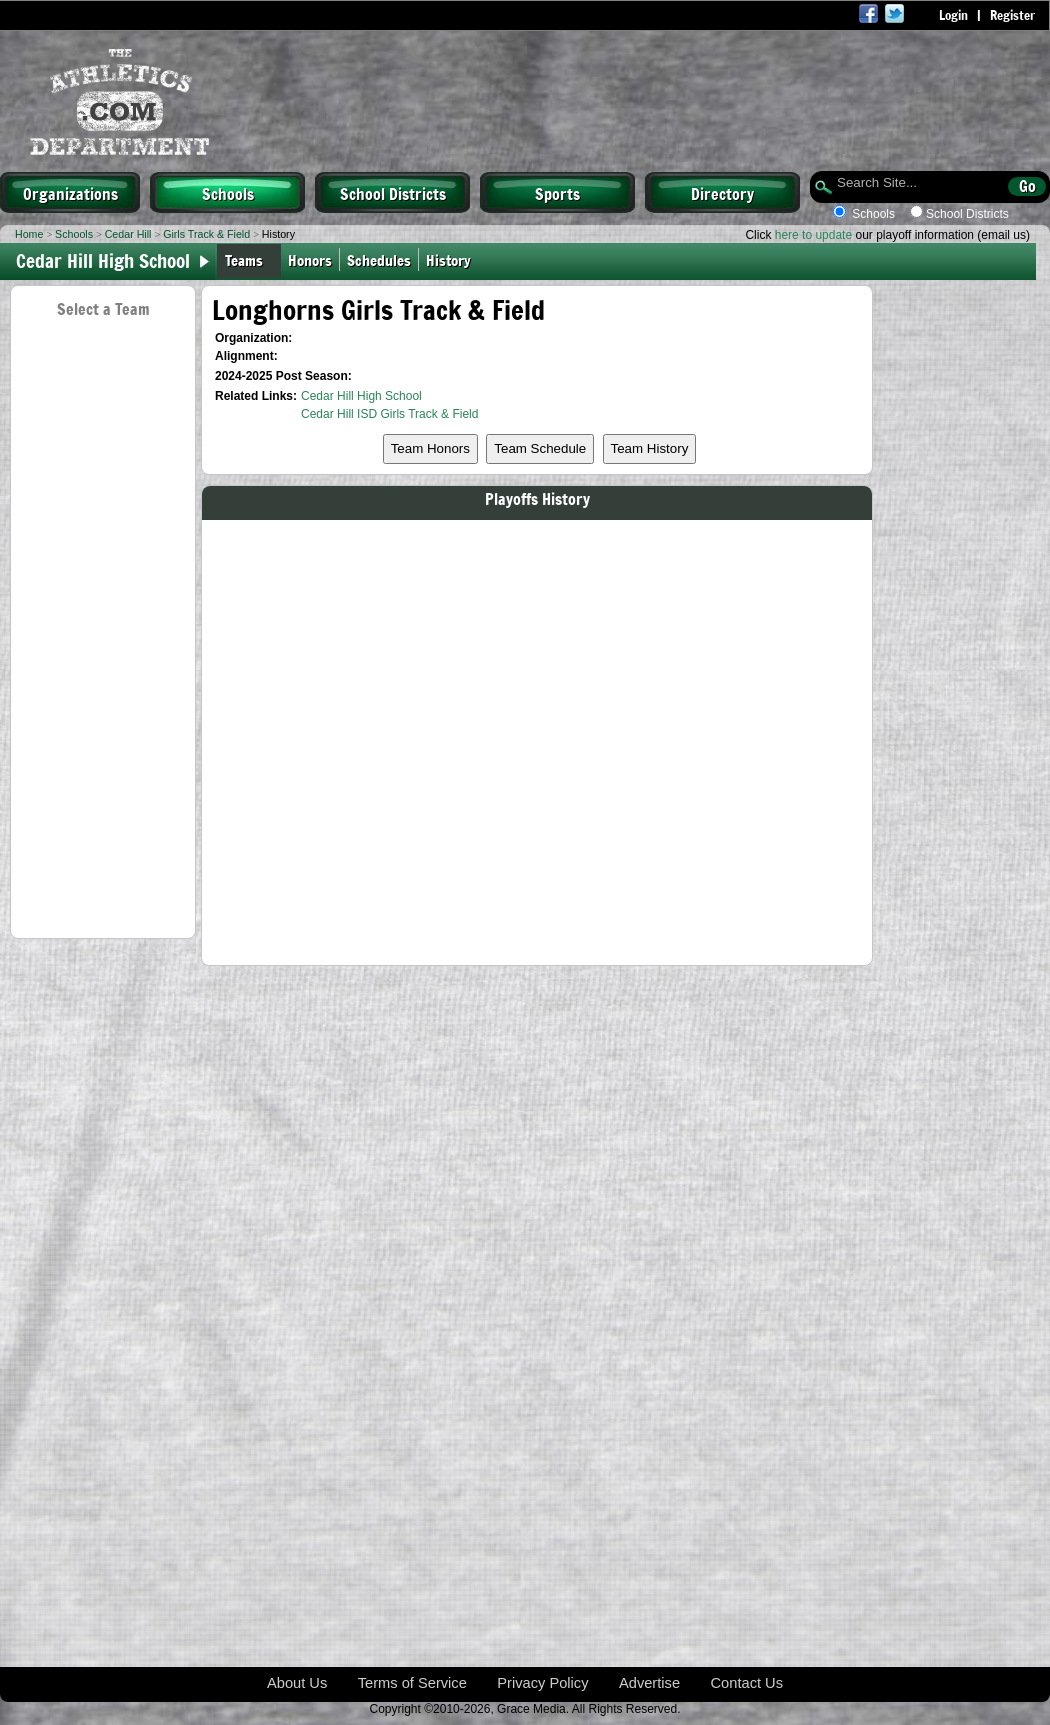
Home (29, 234)
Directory (722, 193)
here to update (813, 235)
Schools (228, 193)
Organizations (70, 193)
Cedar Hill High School (361, 396)
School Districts (393, 193)
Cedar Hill (128, 234)
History (452, 259)
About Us (297, 1683)
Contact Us (747, 1683)
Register (1012, 15)
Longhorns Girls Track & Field (378, 309)
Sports (557, 193)
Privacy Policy (542, 1683)
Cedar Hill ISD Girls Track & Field (389, 414)
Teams (244, 259)
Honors (310, 259)
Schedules (379, 259)
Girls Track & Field (206, 234)
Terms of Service (412, 1683)
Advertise (649, 1683)
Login (953, 15)
